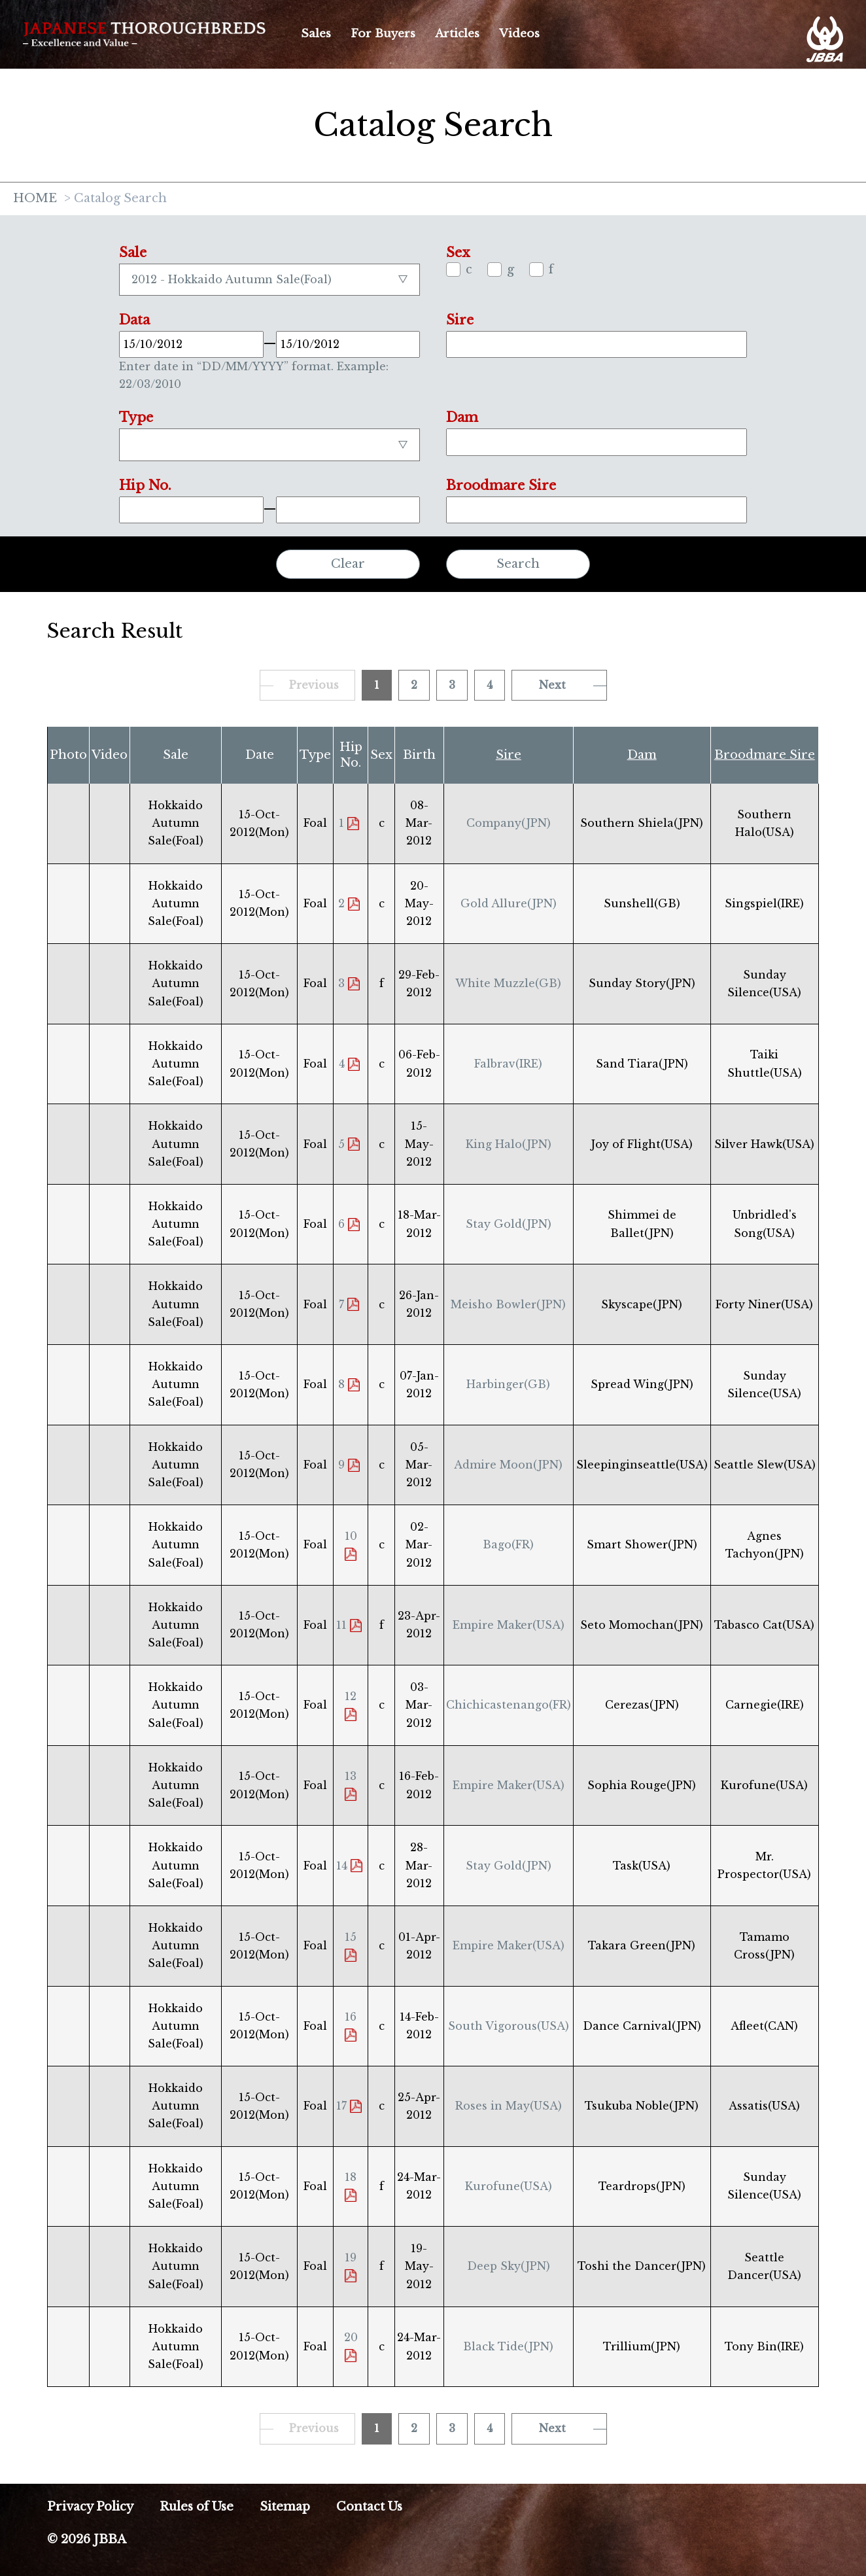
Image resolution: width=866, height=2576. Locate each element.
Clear (348, 564)
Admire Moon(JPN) (508, 1464)
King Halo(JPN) (508, 1144)
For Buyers (383, 34)
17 (341, 2105)
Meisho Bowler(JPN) (508, 1304)
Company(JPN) (508, 822)
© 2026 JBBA (86, 2539)
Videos (519, 34)
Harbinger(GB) (508, 1384)
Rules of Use (197, 2506)
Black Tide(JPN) (508, 2346)
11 (341, 1624)
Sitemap (285, 2506)
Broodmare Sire (764, 755)
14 (341, 1865)
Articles (457, 34)
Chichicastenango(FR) (508, 1704)
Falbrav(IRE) (508, 1063)
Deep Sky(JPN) (508, 2265)
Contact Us (369, 2506)
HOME (35, 198)
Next (552, 684)
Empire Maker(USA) (508, 1624)
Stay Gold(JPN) (508, 1223)
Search (518, 564)
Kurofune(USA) (508, 2186)
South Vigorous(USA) (508, 2025)
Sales (316, 34)
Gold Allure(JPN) (508, 903)
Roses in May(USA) (508, 2105)
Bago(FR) (508, 1544)
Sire (508, 755)
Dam (642, 755)
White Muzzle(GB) (508, 983)
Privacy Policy (90, 2506)
